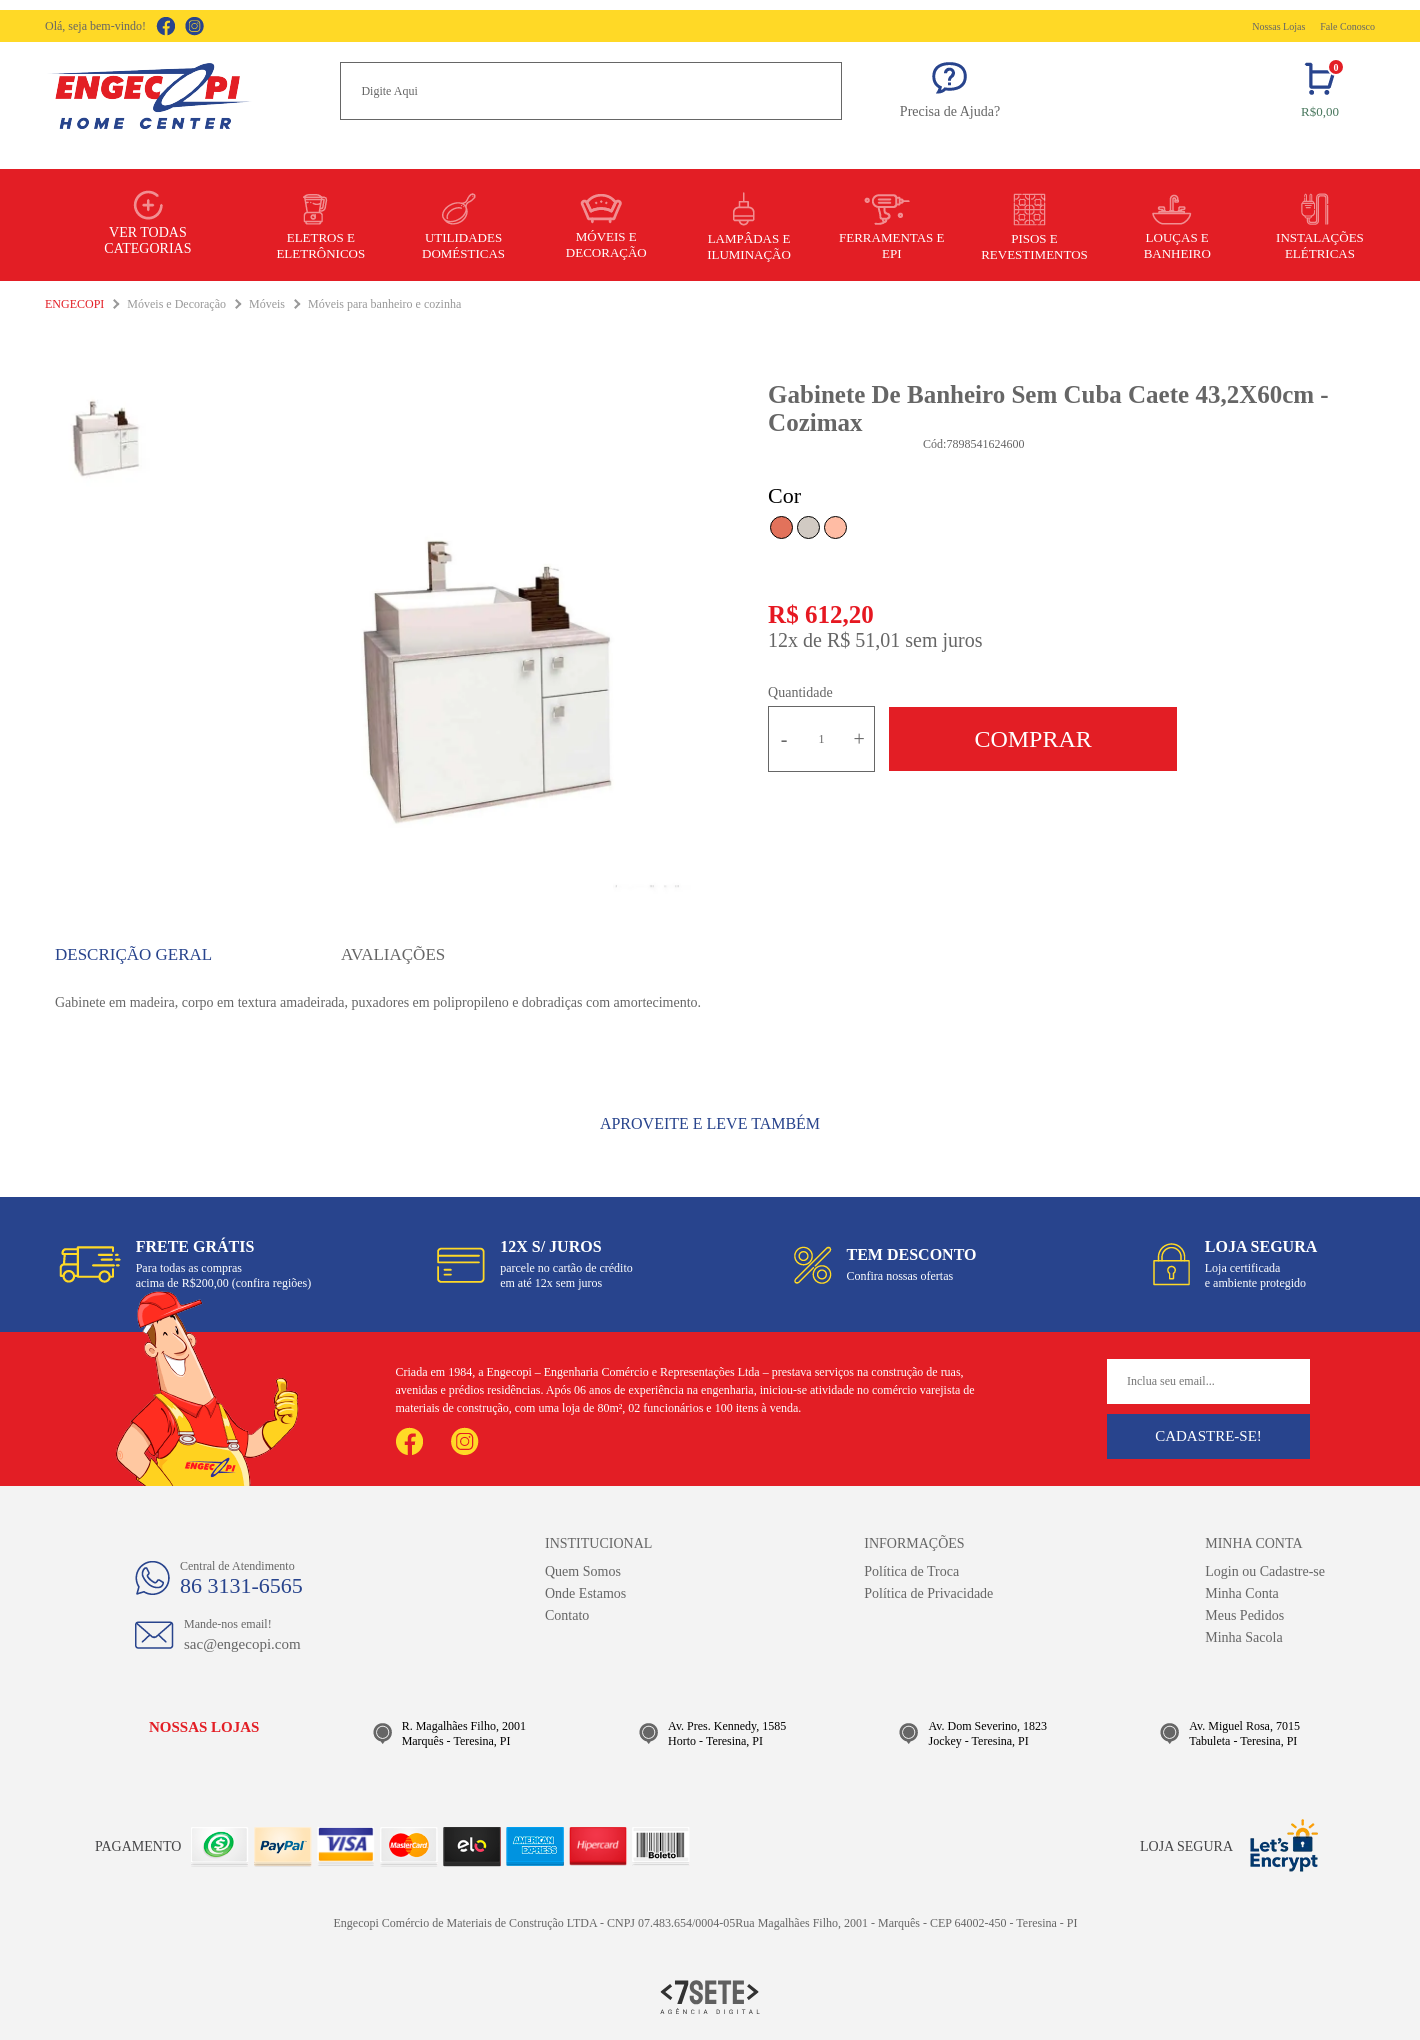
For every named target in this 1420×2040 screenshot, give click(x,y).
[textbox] (591, 91)
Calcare (808, 527)
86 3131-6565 (241, 1585)
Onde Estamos (585, 1593)
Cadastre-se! (1208, 1436)
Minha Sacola (1243, 1637)
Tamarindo (781, 527)
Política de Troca (911, 1571)
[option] (491, 686)
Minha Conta (1242, 1593)
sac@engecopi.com (242, 1644)
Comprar (1032, 739)
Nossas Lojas (1278, 26)
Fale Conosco (1347, 26)
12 (783, 640)
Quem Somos (583, 1571)
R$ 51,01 (863, 640)
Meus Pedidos (1244, 1615)
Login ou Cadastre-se (1265, 1571)
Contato (567, 1615)
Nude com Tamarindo (835, 527)
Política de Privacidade (928, 1593)
